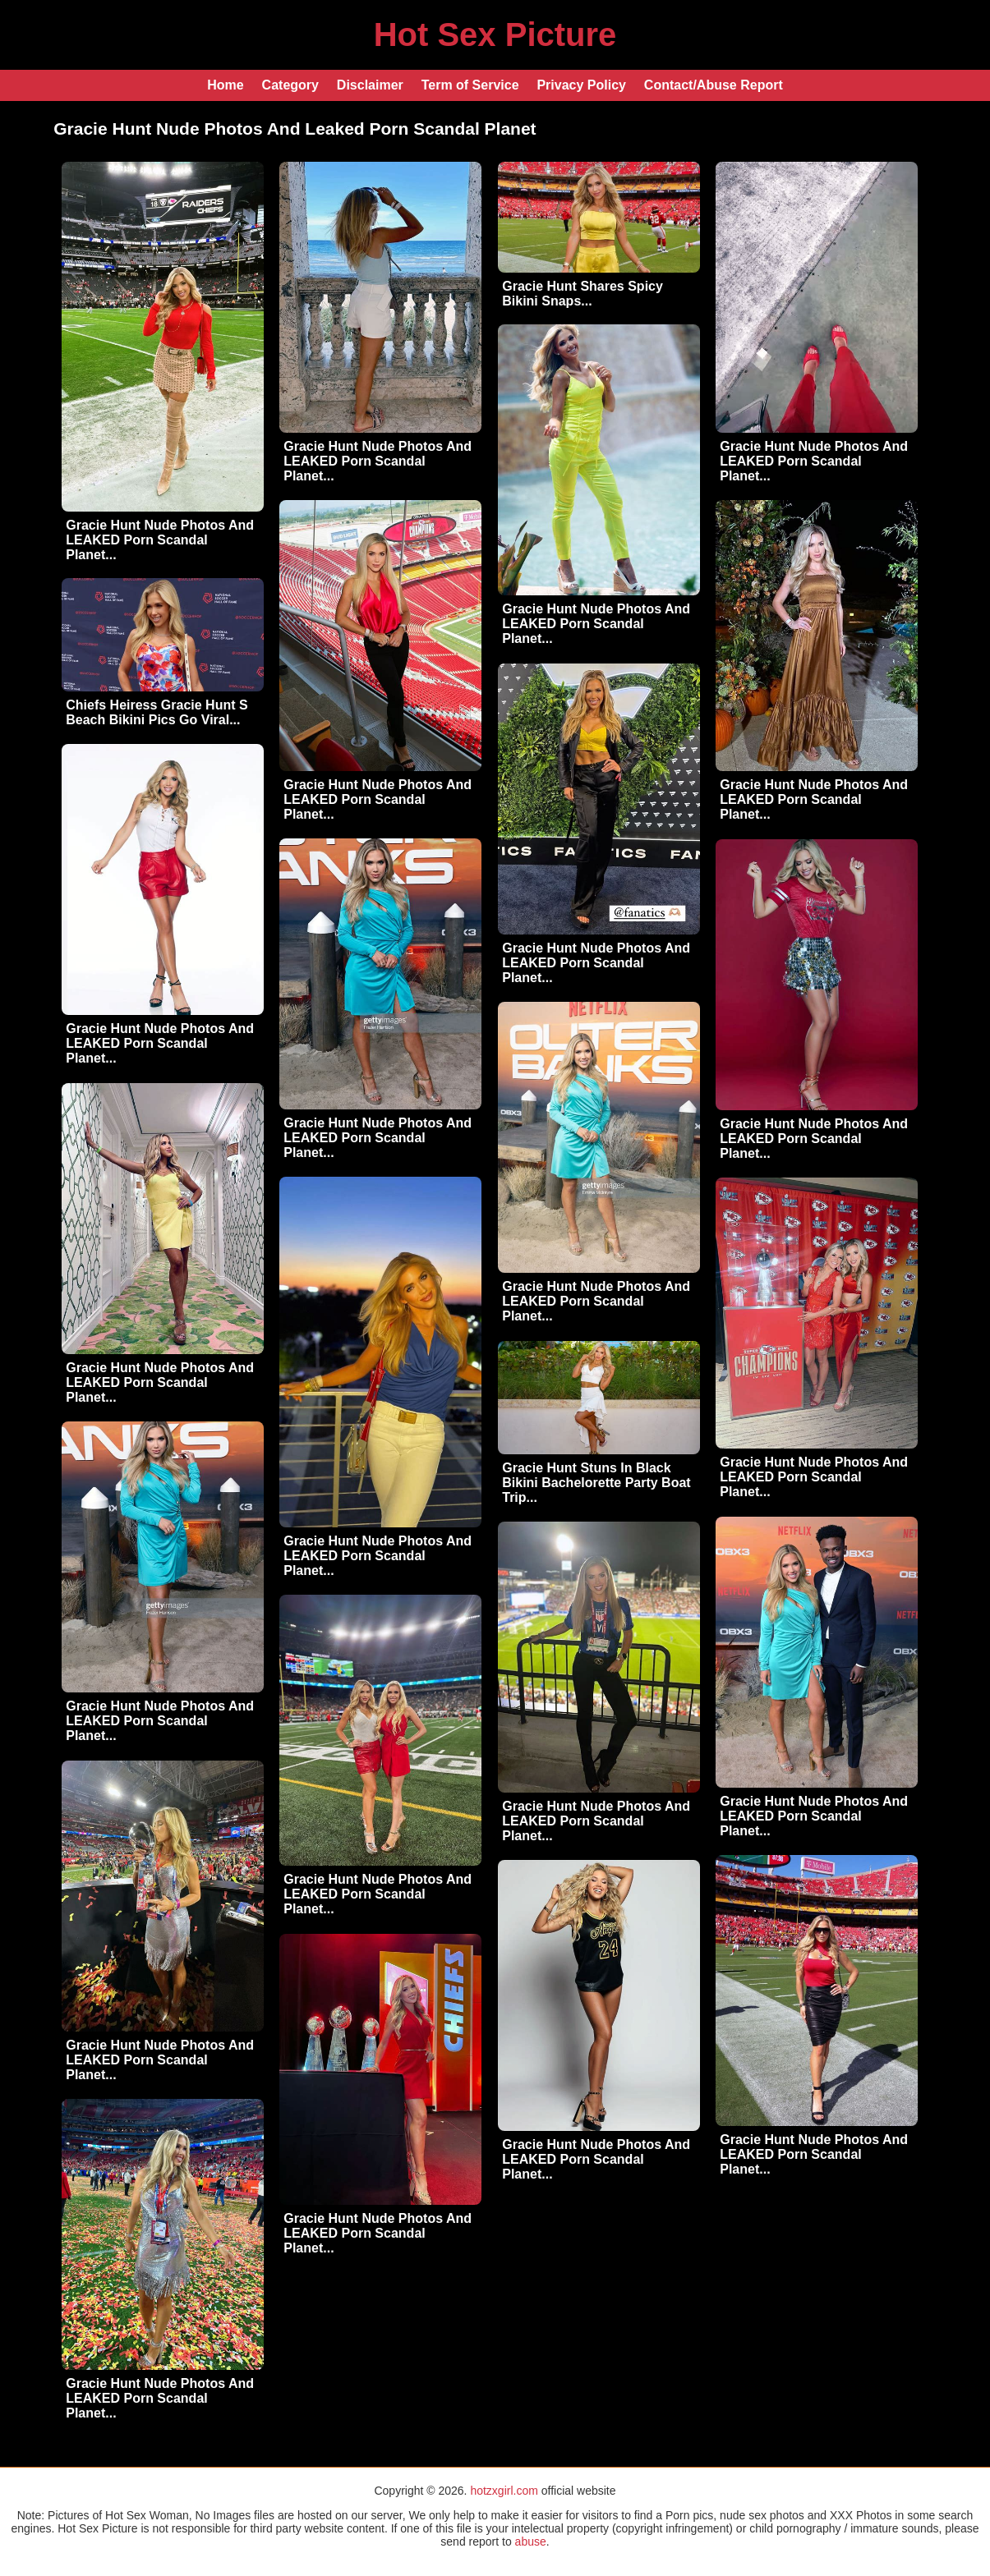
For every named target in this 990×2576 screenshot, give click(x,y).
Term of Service (470, 85)
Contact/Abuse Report (713, 85)
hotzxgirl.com (503, 2490)
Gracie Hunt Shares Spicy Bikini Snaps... (582, 293)
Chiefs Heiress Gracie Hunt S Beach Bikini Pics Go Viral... (156, 712)
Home (225, 85)
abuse (530, 2541)
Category (290, 85)
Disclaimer (370, 85)
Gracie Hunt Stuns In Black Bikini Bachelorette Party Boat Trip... (596, 1482)
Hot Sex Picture (495, 34)
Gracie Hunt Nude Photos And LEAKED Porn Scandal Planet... (160, 540)
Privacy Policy (581, 85)
